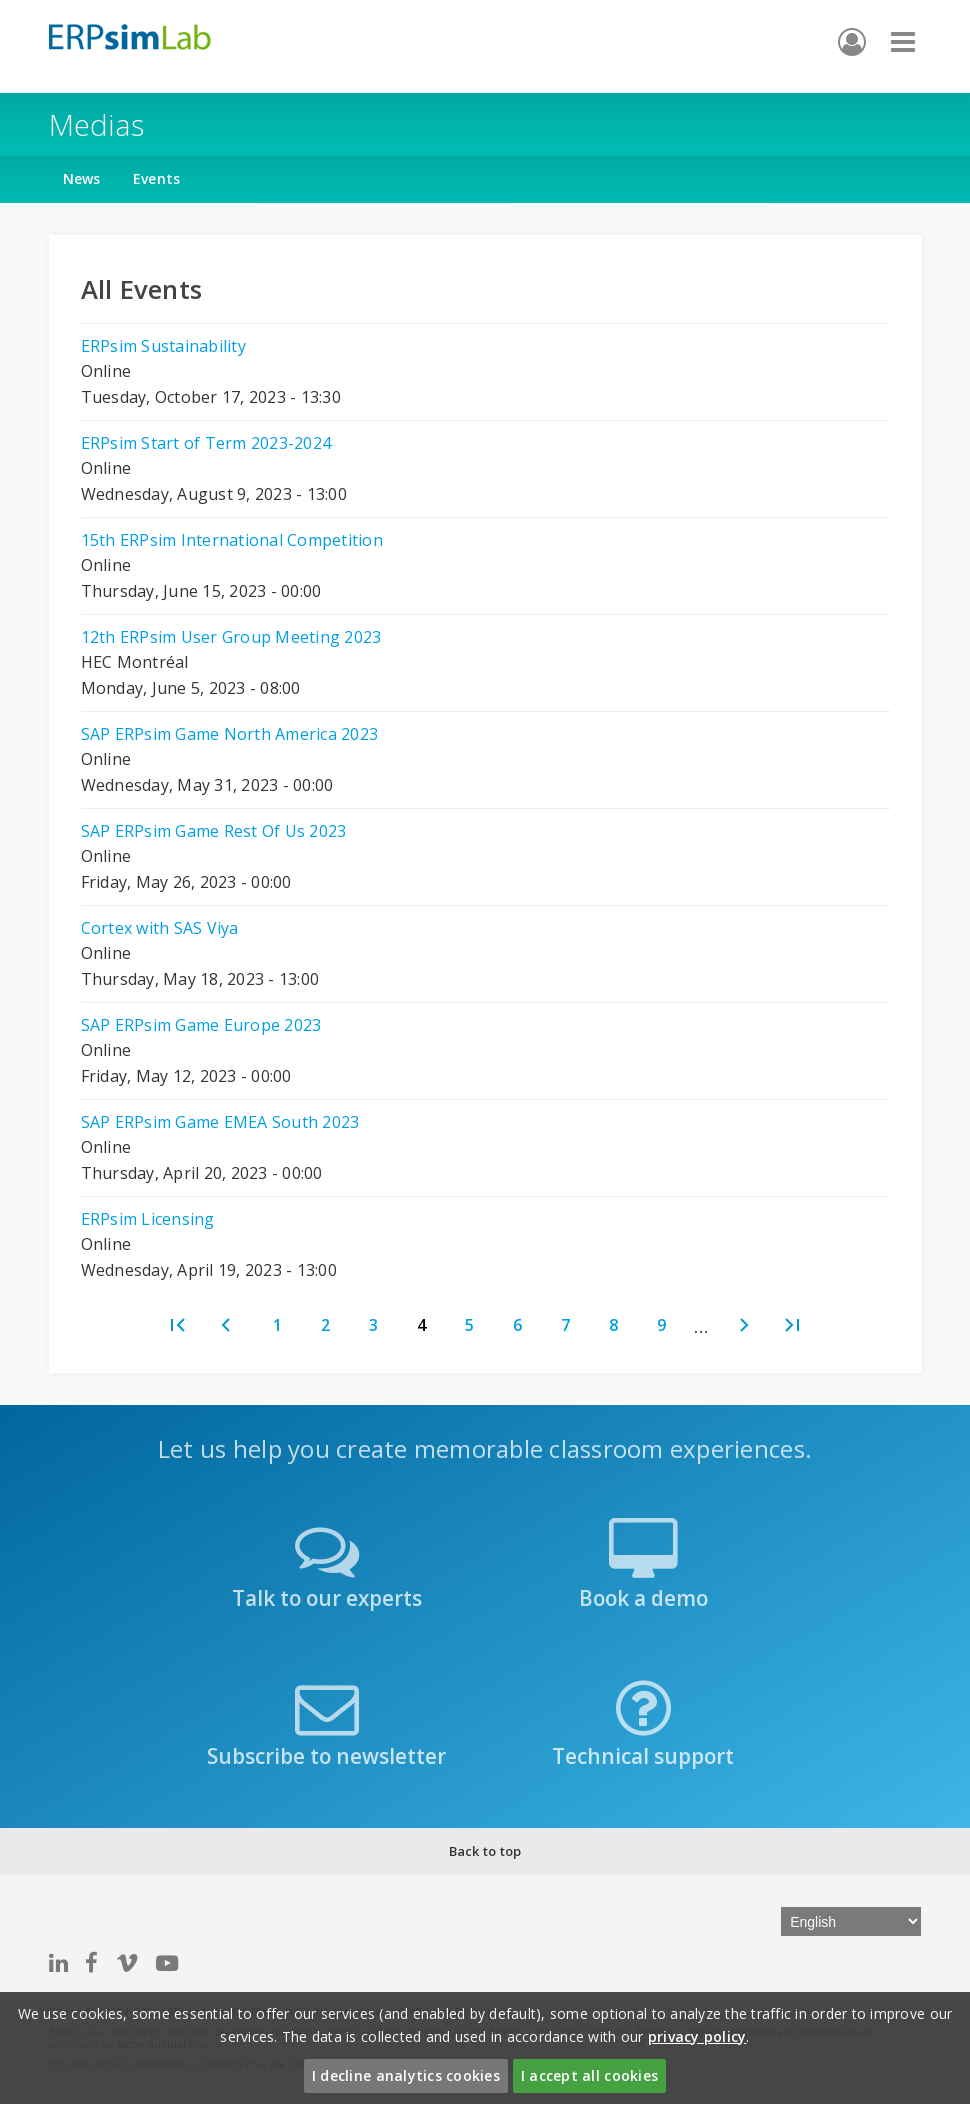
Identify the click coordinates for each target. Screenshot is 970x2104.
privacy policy (697, 2036)
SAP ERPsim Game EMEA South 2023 (220, 1122)
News (82, 178)
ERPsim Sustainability (163, 346)
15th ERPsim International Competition (232, 540)
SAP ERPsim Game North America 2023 (230, 734)
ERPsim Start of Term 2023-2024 (206, 443)
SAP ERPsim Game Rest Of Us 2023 (214, 831)
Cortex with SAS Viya (160, 928)
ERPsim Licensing (148, 1219)
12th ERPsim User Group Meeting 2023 (231, 637)
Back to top (485, 1851)
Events (157, 178)
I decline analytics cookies (406, 2075)
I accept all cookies (589, 2075)
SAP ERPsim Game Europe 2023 (201, 1025)
